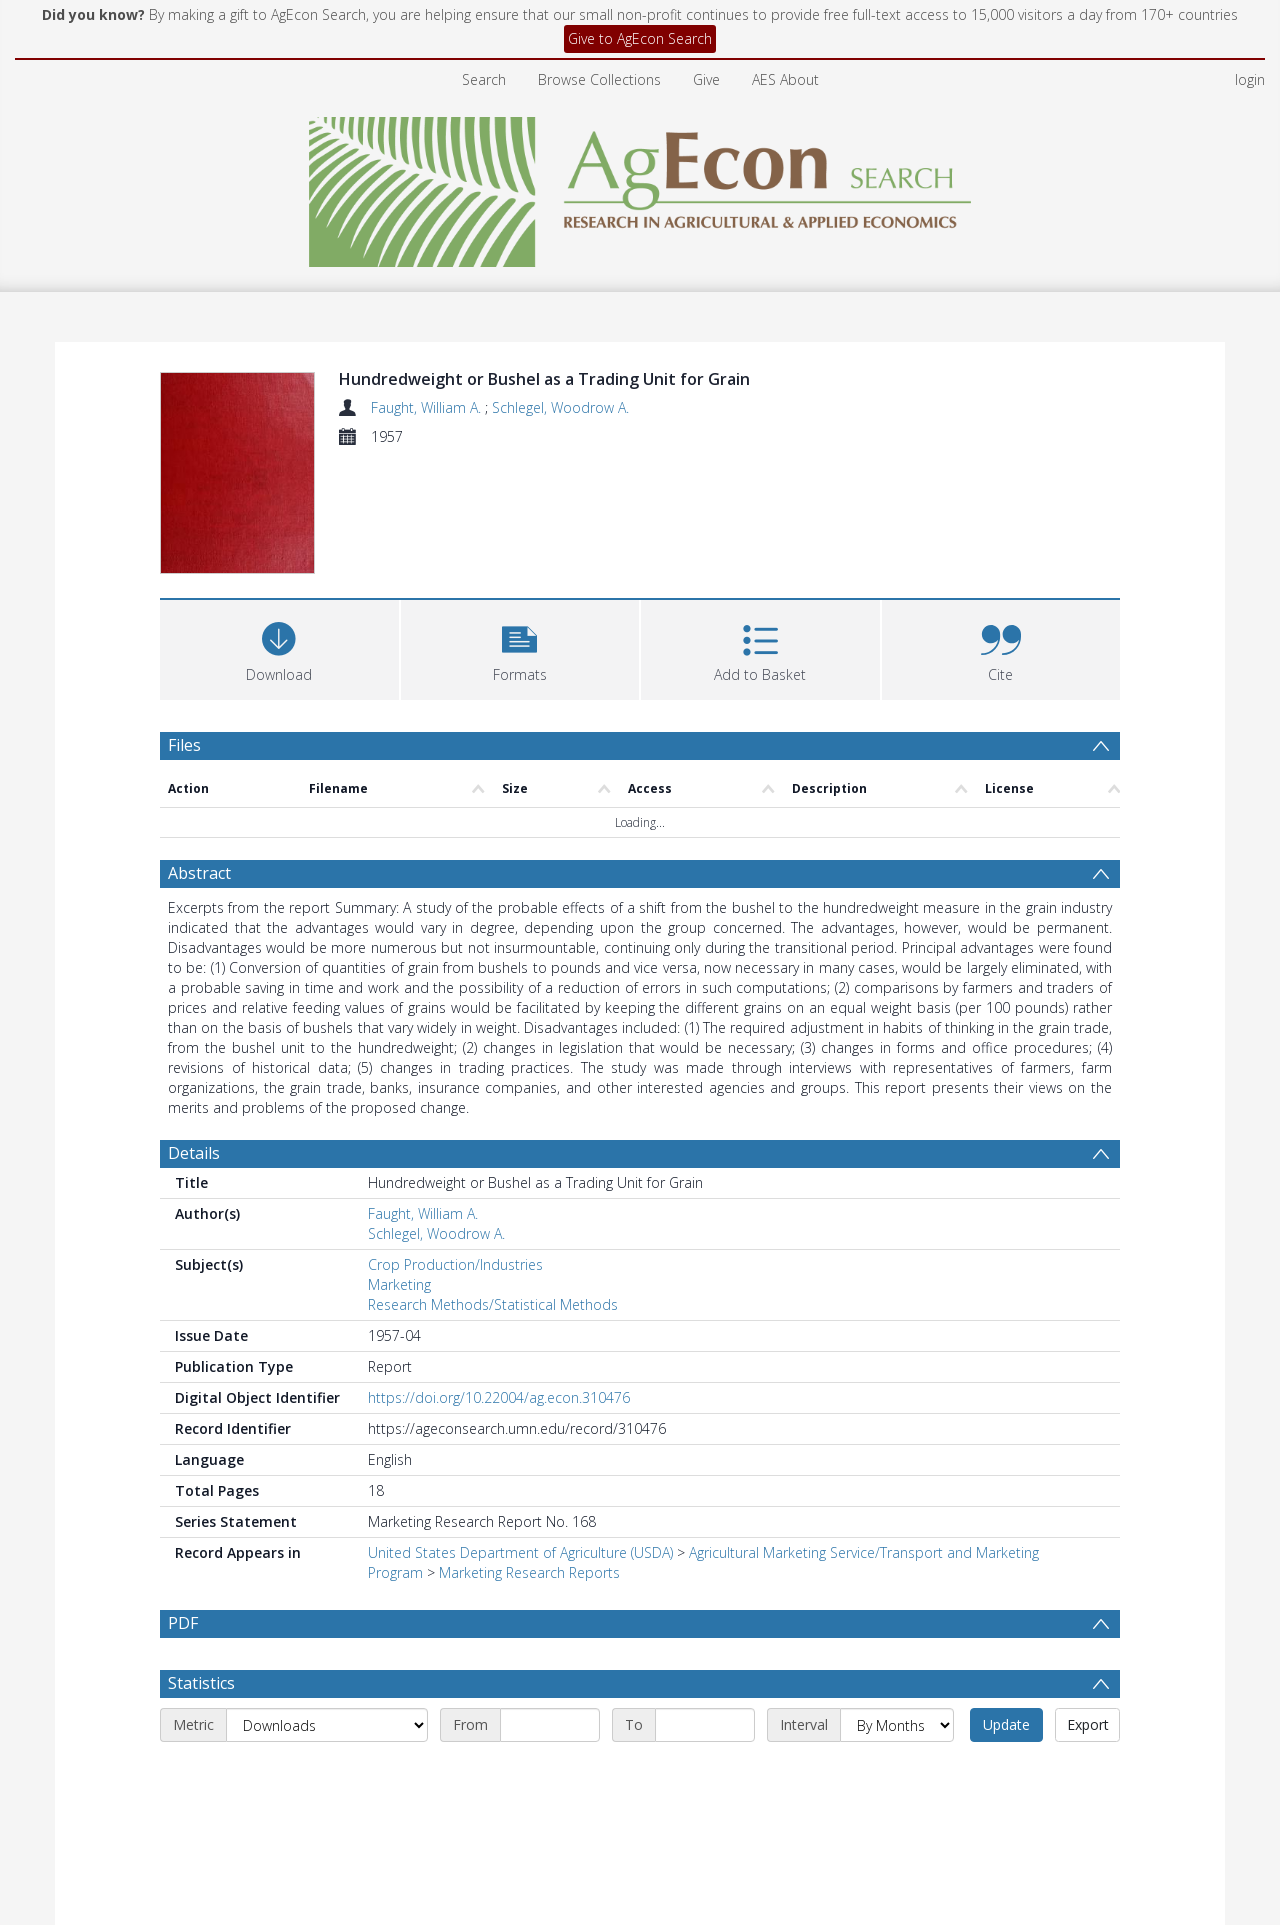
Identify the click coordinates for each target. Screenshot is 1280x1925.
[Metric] (327, 1773)
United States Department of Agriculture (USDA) (520, 1552)
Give (706, 79)
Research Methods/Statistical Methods (493, 1304)
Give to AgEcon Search (640, 38)
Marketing (399, 1284)
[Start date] (550, 1773)
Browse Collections (599, 79)
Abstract (199, 873)
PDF (183, 1623)
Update (1006, 1772)
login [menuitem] (1250, 79)
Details (194, 1153)
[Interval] (897, 1773)
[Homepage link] (640, 186)
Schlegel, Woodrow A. (560, 407)
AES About (785, 79)
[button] (520, 647)
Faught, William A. (428, 407)
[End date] (705, 1773)
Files (184, 745)
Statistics (201, 1731)
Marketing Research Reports (529, 1572)
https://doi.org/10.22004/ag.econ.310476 (499, 1397)
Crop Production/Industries (455, 1264)
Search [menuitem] (484, 79)
